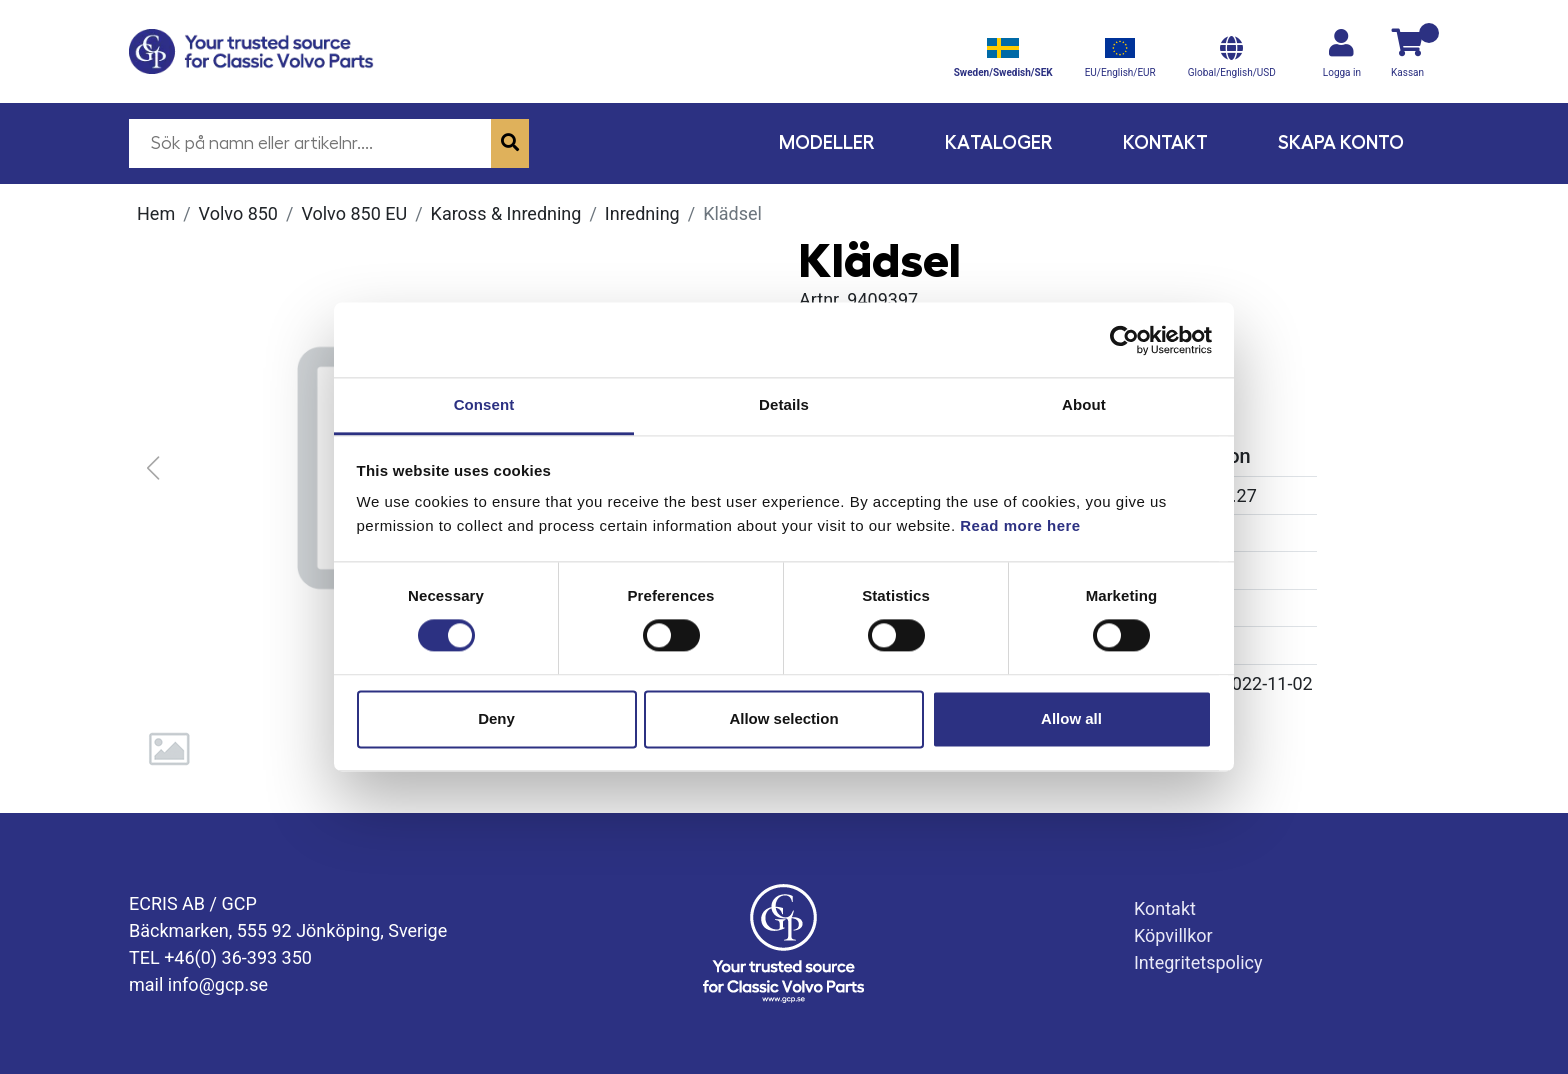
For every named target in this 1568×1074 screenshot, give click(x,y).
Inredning (642, 213)
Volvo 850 (238, 213)
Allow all (1071, 718)
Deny (496, 718)
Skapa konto (1341, 142)
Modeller (827, 142)
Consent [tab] (484, 404)
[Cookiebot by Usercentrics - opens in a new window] (1124, 340)
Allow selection (783, 718)
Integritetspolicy (1198, 962)
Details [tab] (784, 404)
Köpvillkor (1173, 935)
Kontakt (1165, 142)
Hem (156, 213)
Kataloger (999, 142)
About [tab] (1084, 404)
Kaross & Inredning (506, 213)
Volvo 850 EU (354, 213)
